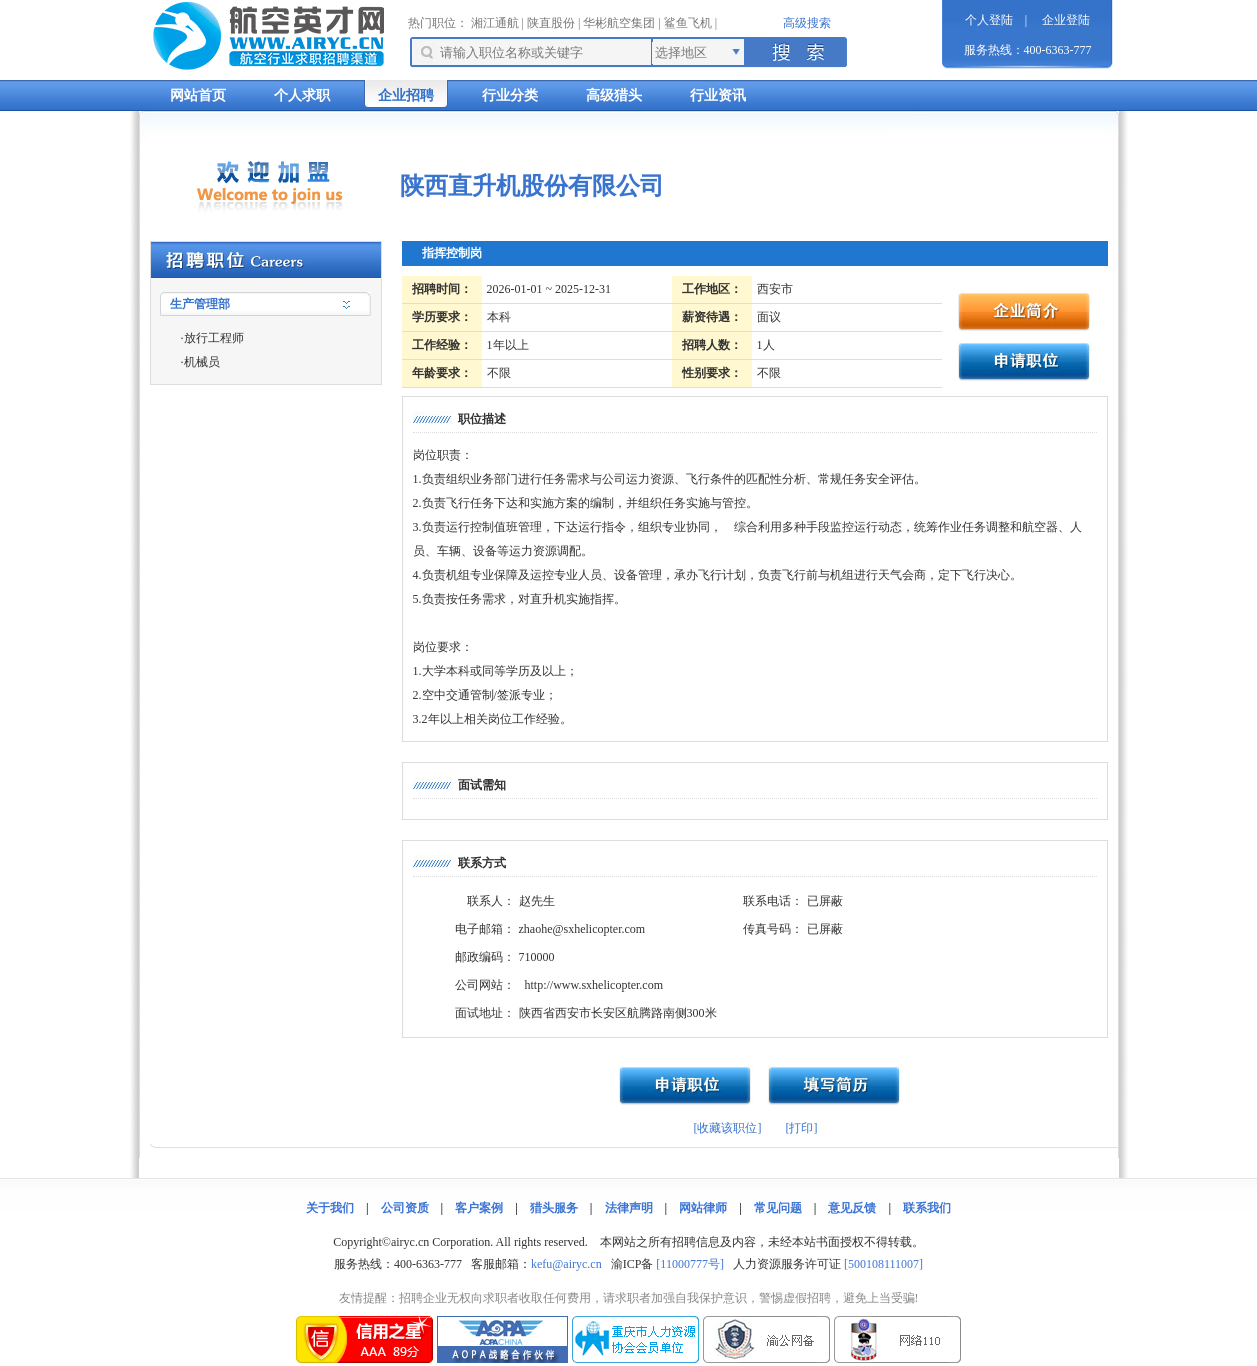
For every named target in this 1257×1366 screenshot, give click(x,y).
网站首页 (198, 95)
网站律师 (703, 1208)
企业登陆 (1066, 20)
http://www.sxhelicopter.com (594, 985)
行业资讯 (718, 95)
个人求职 (302, 95)
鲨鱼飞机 (688, 23)
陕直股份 (551, 23)
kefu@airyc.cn (566, 1264)
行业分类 (510, 95)
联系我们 (927, 1208)
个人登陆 (989, 20)
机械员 (202, 362)
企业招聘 (406, 95)
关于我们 (330, 1208)
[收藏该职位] (728, 1128)
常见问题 (778, 1208)
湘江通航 (495, 23)
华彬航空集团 (619, 23)
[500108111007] (883, 1264)
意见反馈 (852, 1208)
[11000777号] (690, 1264)
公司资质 (405, 1208)
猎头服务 (554, 1208)
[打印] (802, 1128)
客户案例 (479, 1208)
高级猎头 (614, 95)
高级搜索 (807, 23)
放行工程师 (214, 338)
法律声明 (629, 1208)
